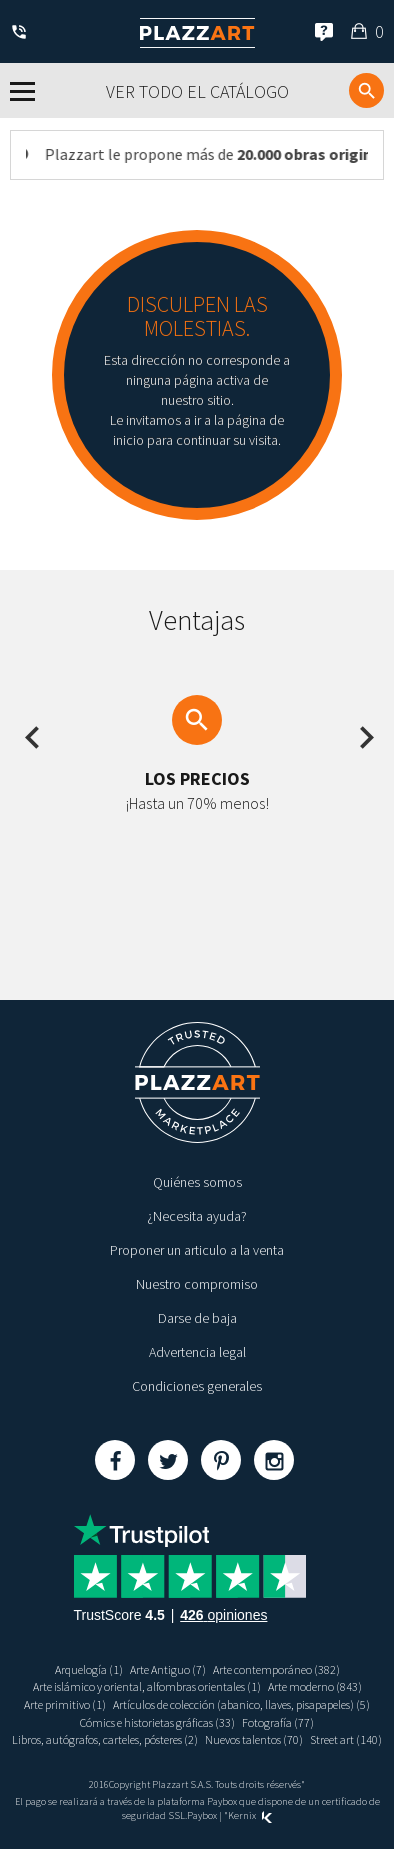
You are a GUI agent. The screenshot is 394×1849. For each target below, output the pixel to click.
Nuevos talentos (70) (254, 1739)
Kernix (250, 1815)
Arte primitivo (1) (65, 1704)
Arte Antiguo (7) (168, 1669)
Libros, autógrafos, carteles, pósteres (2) (105, 1739)
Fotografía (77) (278, 1722)
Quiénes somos (197, 1182)
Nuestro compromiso (197, 1284)
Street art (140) (346, 1739)
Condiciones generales (197, 1386)
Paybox (202, 1815)
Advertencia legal (197, 1352)
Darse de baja (197, 1318)
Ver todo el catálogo (197, 91)
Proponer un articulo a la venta (197, 1250)
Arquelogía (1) (89, 1669)
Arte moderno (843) (315, 1686)
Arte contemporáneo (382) (276, 1669)
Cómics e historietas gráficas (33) (157, 1722)
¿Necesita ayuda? (197, 1216)
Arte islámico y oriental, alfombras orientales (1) (147, 1686)
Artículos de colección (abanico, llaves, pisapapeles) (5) (241, 1704)
